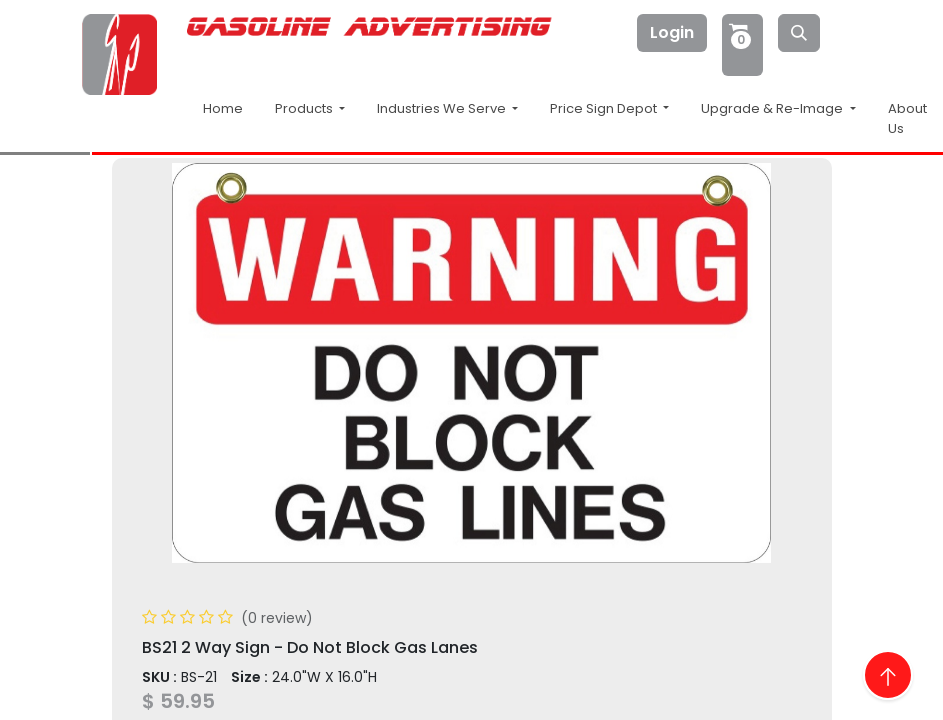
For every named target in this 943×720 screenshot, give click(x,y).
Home (223, 108)
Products (305, 108)
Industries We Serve (443, 108)
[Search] (799, 33)
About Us (907, 118)
